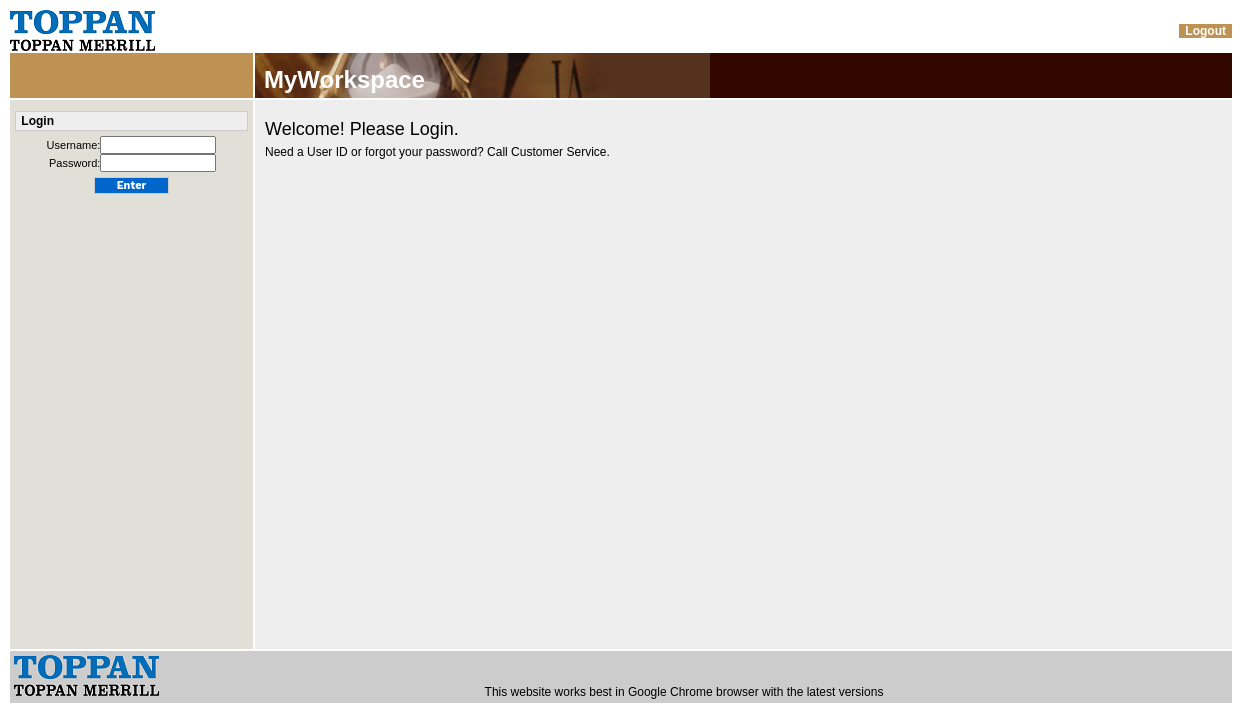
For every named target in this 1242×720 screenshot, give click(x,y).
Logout (1205, 31)
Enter (132, 185)
